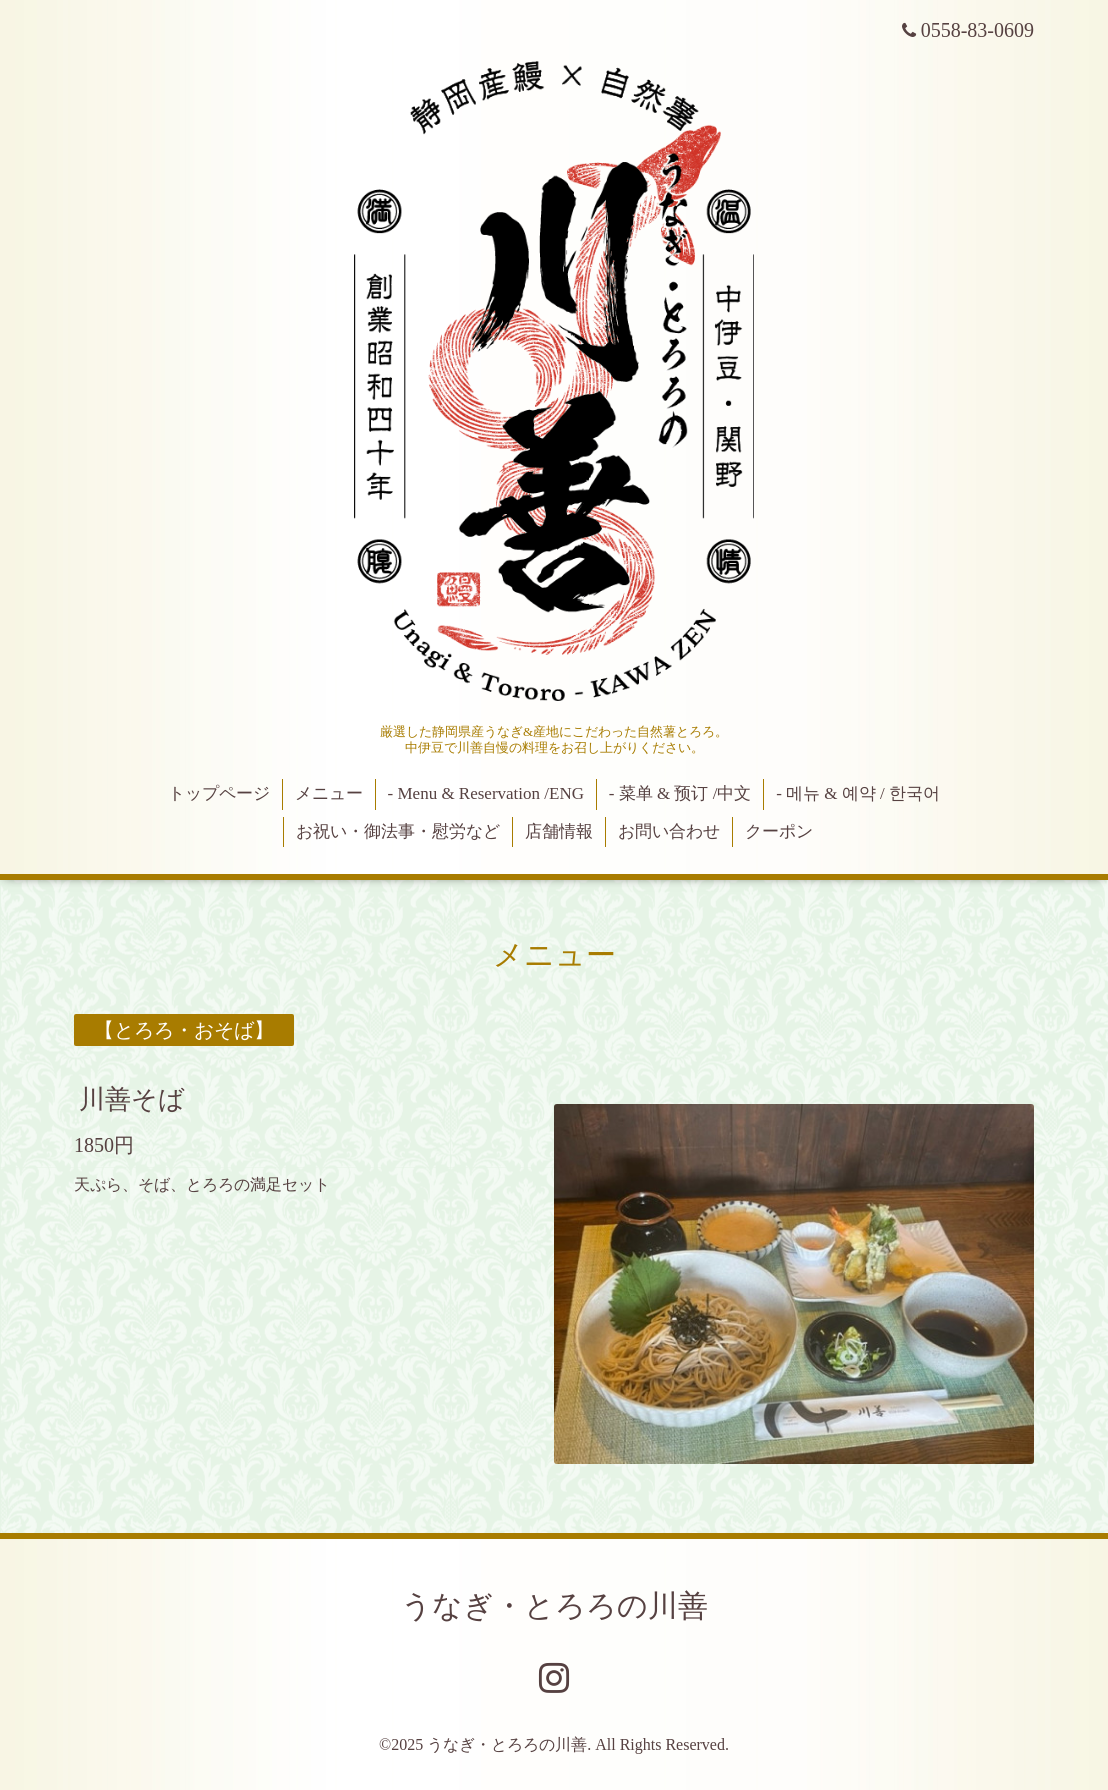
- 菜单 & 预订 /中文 (680, 793)
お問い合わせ (669, 831)
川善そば (132, 1099)
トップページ (219, 793)
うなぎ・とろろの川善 (554, 1605)
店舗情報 (559, 831)
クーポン (779, 831)
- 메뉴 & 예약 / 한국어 (858, 793)
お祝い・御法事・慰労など (398, 831)
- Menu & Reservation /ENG (486, 793)
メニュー (329, 793)
